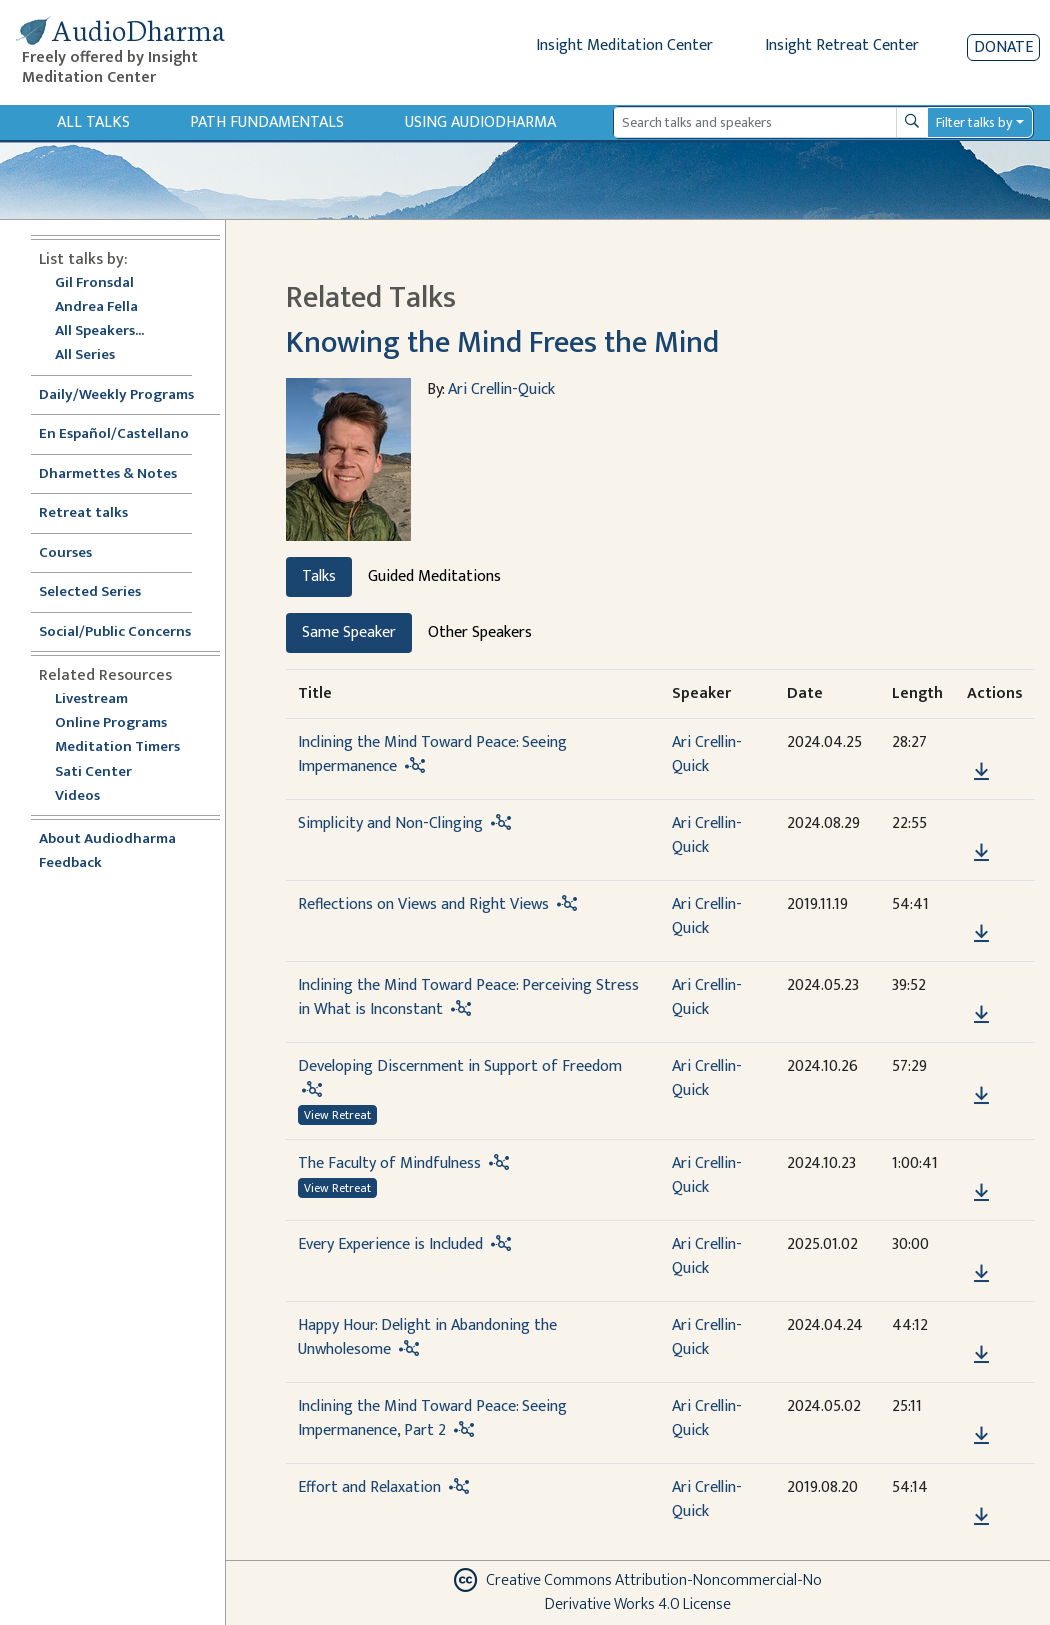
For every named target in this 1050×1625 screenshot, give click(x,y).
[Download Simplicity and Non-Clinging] (981, 853)
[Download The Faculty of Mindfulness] (981, 1193)
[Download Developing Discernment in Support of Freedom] (981, 1096)
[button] (981, 742)
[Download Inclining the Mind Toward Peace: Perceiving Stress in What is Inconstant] (981, 1015)
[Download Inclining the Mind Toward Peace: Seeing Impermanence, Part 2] (981, 1436)
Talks (319, 576)
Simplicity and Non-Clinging (390, 823)
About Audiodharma (107, 839)
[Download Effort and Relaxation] (981, 1517)
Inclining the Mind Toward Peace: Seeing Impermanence (432, 754)
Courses (65, 553)
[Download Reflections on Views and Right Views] (981, 934)
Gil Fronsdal (94, 283)
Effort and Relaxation (369, 1487)
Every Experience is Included (390, 1244)
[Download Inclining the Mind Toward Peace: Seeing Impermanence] (981, 772)
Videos (88, 796)
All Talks (93, 122)
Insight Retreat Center (842, 45)
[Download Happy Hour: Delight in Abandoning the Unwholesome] (981, 1355)
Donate (1003, 47)
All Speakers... (99, 331)
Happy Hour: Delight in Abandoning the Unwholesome (427, 1337)
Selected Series (102, 592)
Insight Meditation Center (624, 45)
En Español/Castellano (114, 434)
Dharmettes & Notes (108, 474)
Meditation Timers (117, 747)
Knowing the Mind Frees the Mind (502, 342)
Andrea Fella (96, 307)
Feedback (70, 863)
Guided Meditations (434, 576)
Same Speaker (349, 632)
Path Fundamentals (267, 122)
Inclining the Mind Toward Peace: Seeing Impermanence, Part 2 (432, 1418)
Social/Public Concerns (115, 632)
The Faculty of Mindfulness (389, 1163)
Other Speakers (480, 632)
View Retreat (337, 1115)
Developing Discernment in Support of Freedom (460, 1066)
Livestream (91, 699)
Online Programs (111, 723)
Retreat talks (83, 513)
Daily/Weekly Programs (127, 395)
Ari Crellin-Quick (501, 389)
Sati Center (93, 772)
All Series (85, 355)
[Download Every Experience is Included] (981, 1274)
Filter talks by (974, 122)
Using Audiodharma (480, 122)
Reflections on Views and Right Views (423, 904)
